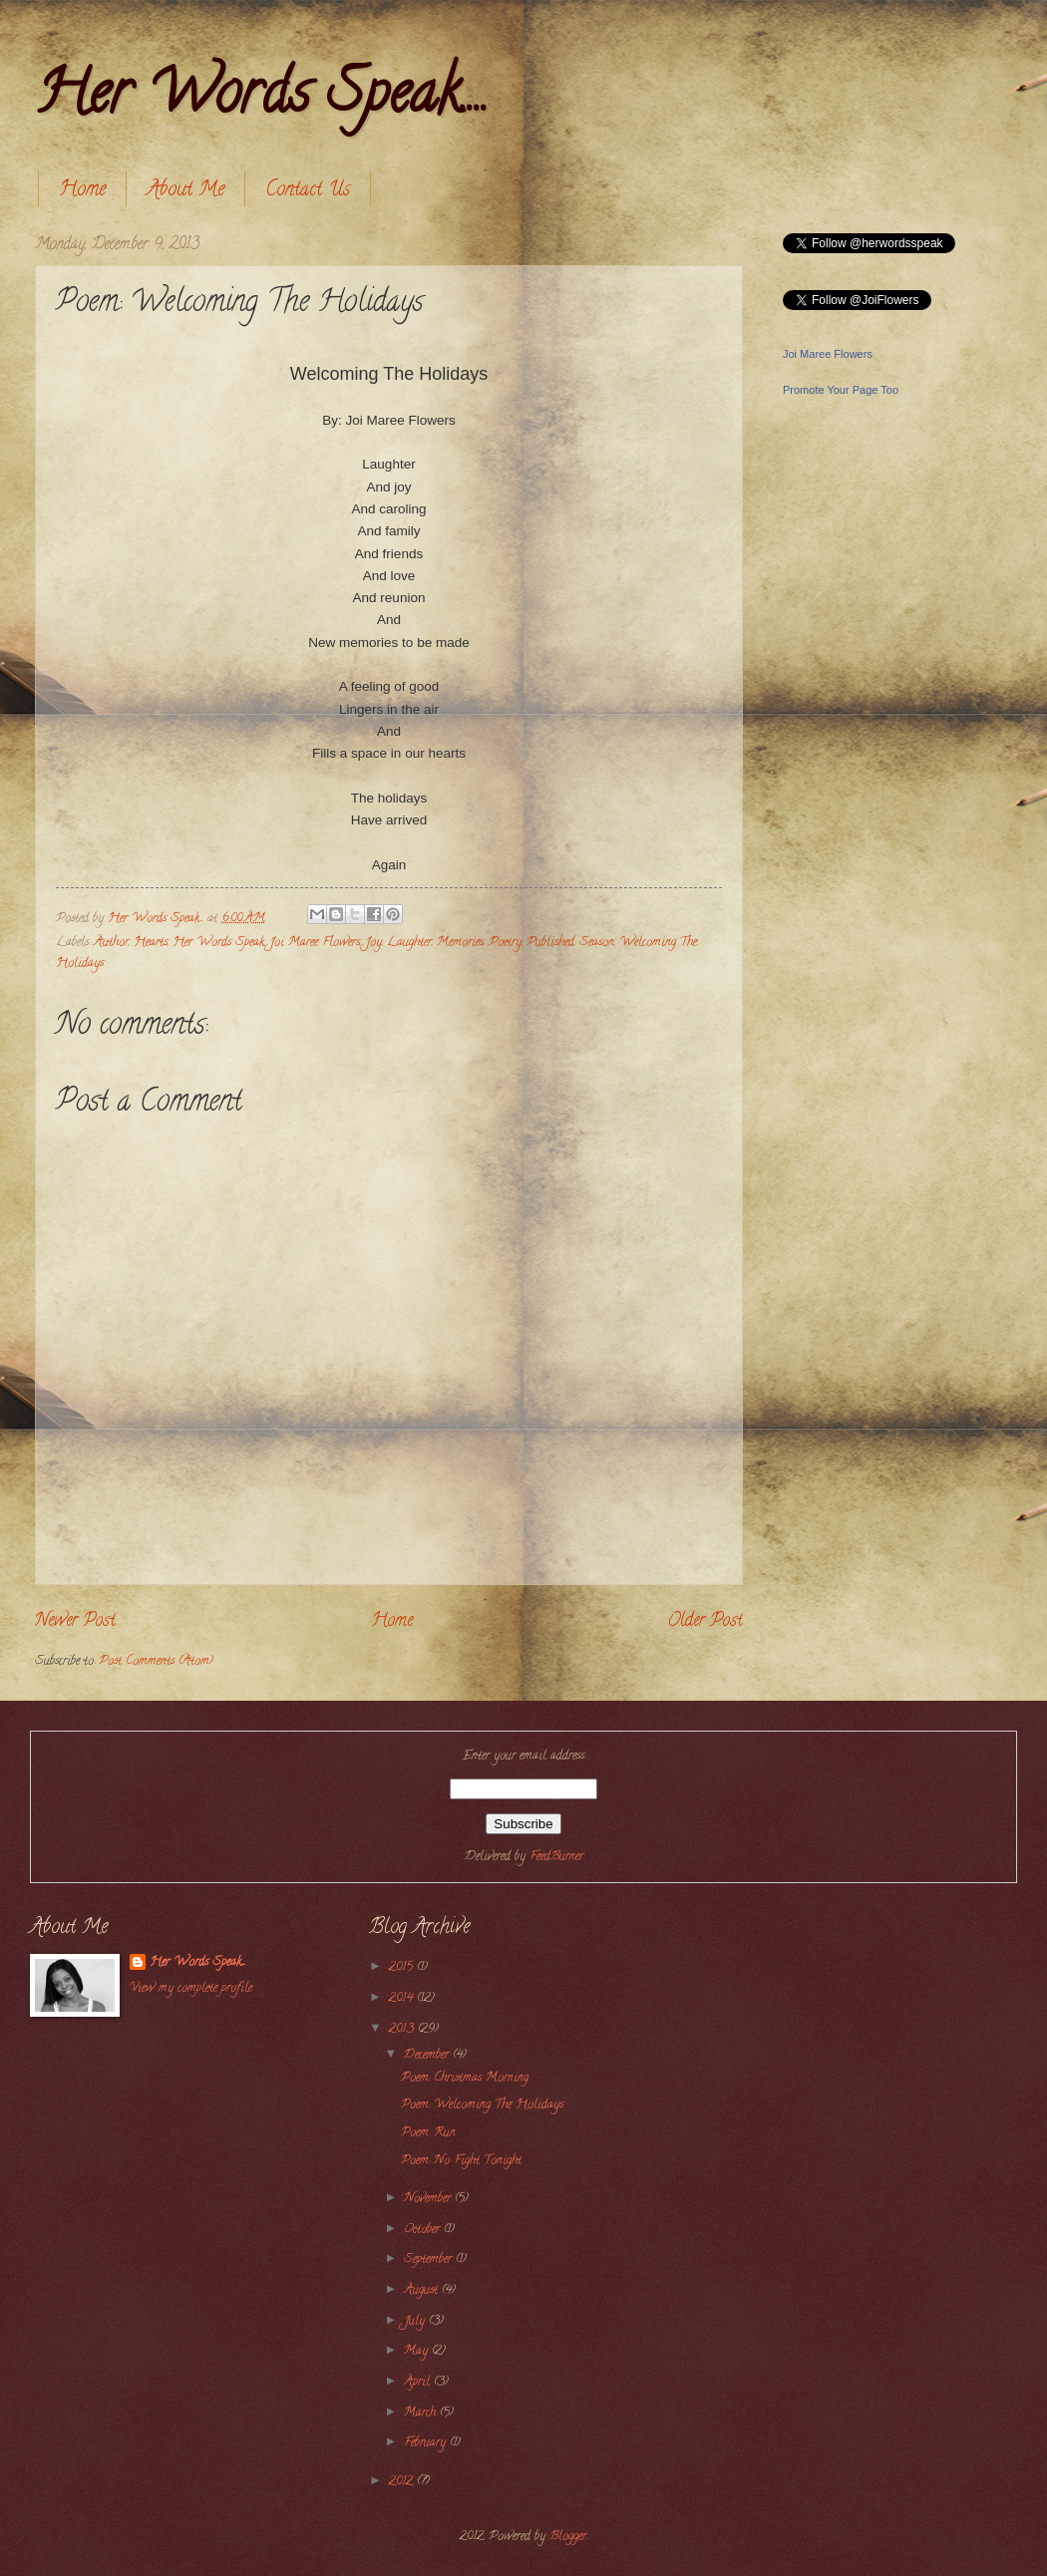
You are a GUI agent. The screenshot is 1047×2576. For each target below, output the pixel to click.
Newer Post (75, 1622)
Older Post (705, 1622)
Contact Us (307, 190)
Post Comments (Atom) (156, 1662)
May (418, 2352)
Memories (460, 943)
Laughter (409, 943)
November (429, 2199)
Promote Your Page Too (840, 390)
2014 (403, 1999)
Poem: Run (428, 2133)
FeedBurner (556, 1857)
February (427, 2443)
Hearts (151, 943)
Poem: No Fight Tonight (461, 2161)
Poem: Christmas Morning (464, 2079)
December (428, 2056)
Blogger (567, 2537)
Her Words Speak (218, 943)
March (422, 2413)
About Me (185, 190)
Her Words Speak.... (262, 99)
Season (596, 943)
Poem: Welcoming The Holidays (482, 2105)
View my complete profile (191, 1989)
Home (82, 190)
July (416, 2322)
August (423, 2291)
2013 (403, 2030)
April (419, 2383)
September (430, 2260)
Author (111, 943)
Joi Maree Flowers (314, 943)
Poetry (505, 943)
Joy (373, 943)
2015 (403, 1968)
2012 (403, 2482)
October (424, 2230)
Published (550, 943)
